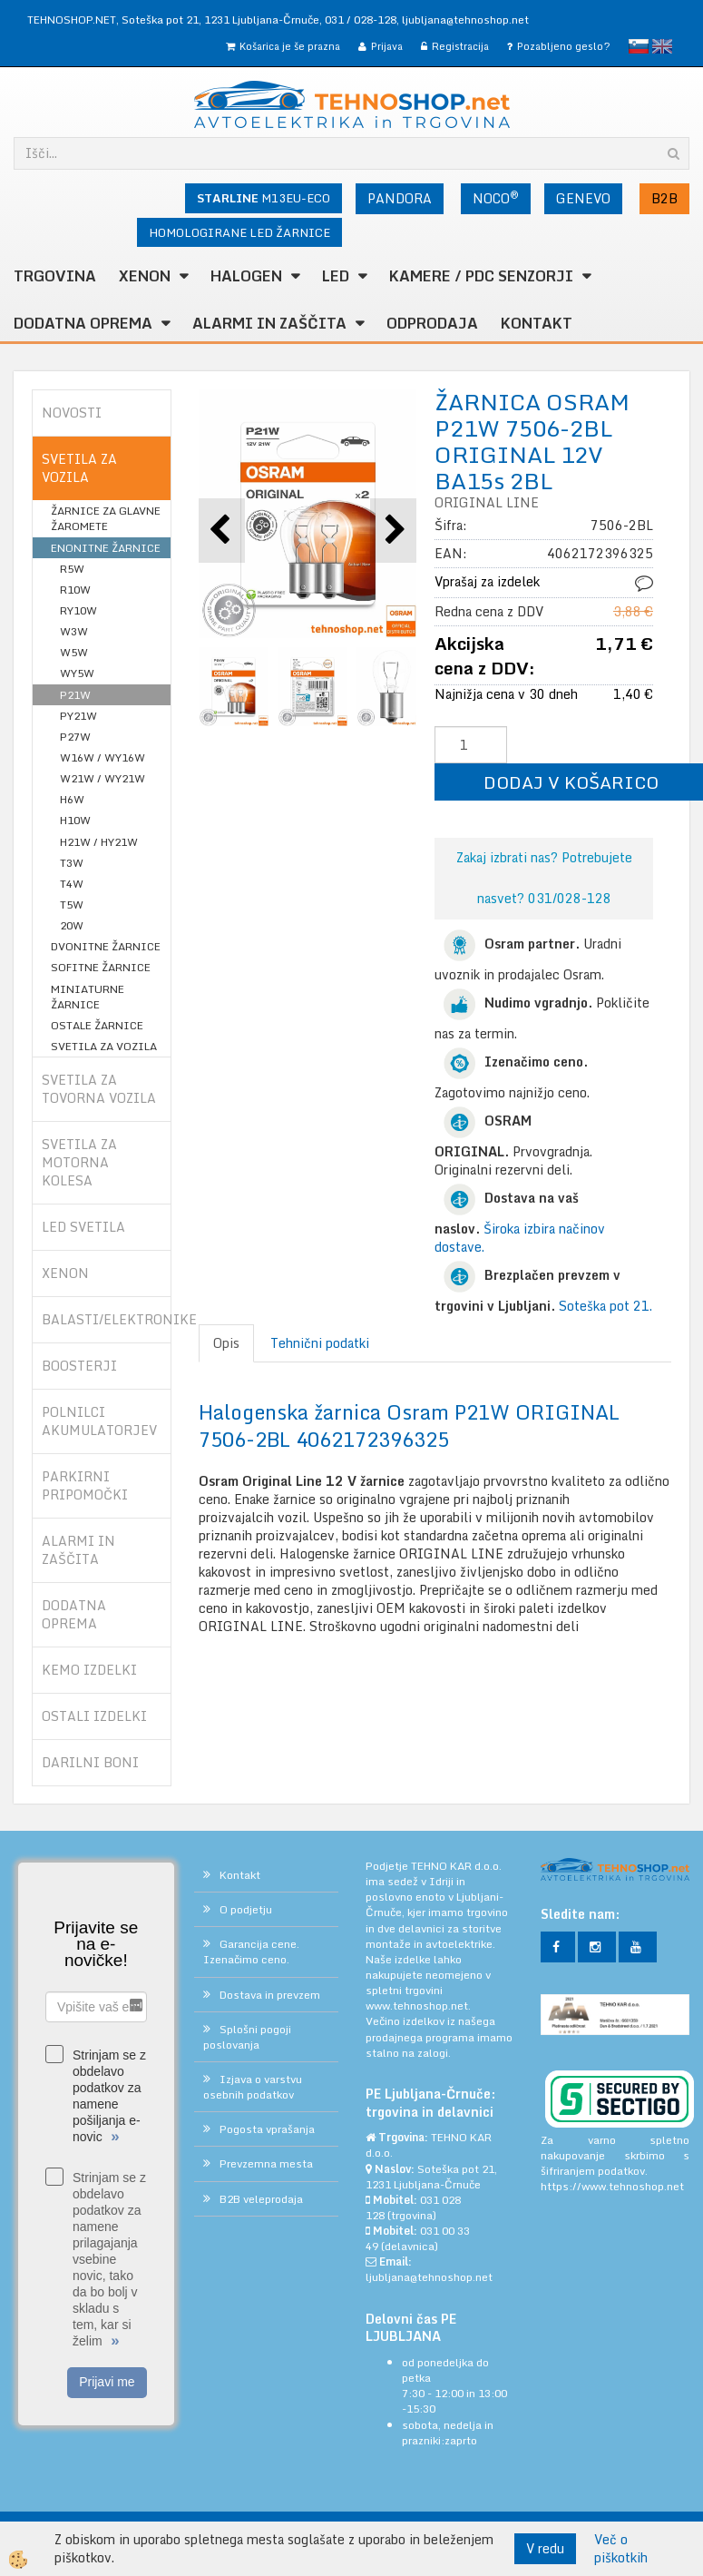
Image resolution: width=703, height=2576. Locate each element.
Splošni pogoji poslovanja (247, 2036)
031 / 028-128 (360, 19)
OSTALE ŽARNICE (97, 1025)
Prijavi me (106, 2381)
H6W (72, 799)
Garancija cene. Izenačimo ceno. (251, 1951)
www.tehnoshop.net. (418, 2005)
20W (71, 925)
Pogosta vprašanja (267, 2129)
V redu (545, 2548)
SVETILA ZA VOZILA (104, 1046)
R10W (75, 589)
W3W (74, 631)
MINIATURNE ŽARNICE (87, 996)
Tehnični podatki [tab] (319, 1342)
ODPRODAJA (432, 323)
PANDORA (399, 198)
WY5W (77, 673)
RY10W (78, 610)
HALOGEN (246, 276)
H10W (75, 820)
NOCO (496, 198)
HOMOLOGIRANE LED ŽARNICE (239, 232)
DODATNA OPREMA (83, 323)
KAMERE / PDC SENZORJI (481, 276)
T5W (71, 904)
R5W (72, 568)
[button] (393, 530)
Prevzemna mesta (266, 2163)
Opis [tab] (226, 1342)
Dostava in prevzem (270, 1994)
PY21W (78, 715)
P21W (75, 694)
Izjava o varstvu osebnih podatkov (252, 2086)
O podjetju (246, 1909)
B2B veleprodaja (261, 2198)
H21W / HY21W (99, 841)
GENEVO (583, 198)
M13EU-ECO (263, 198)
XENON (145, 276)
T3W (71, 862)
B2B (664, 198)
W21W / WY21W (102, 778)
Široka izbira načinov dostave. (519, 1237)
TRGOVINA (55, 276)
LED (335, 276)
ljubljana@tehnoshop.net (465, 19)
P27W (75, 736)
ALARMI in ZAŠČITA (269, 323)
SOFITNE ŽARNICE (101, 967)
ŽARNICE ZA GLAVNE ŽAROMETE (106, 518)
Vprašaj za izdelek (487, 581)
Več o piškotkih (621, 2549)
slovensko (639, 46)
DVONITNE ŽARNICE (106, 946)
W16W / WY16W (102, 757)
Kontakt (536, 323)
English (662, 46)
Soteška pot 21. (605, 1305)
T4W (71, 883)
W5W (74, 652)
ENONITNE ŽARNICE (106, 547)
